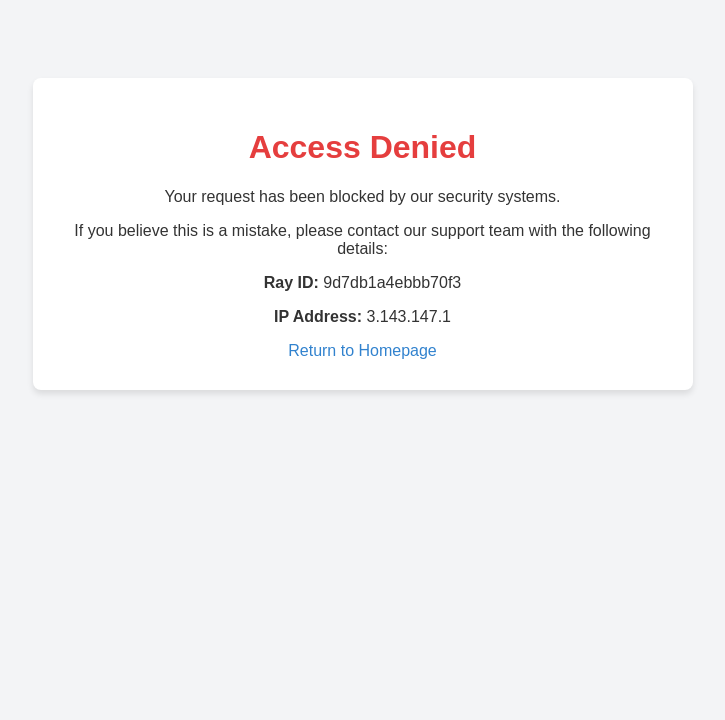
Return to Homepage (362, 350)
